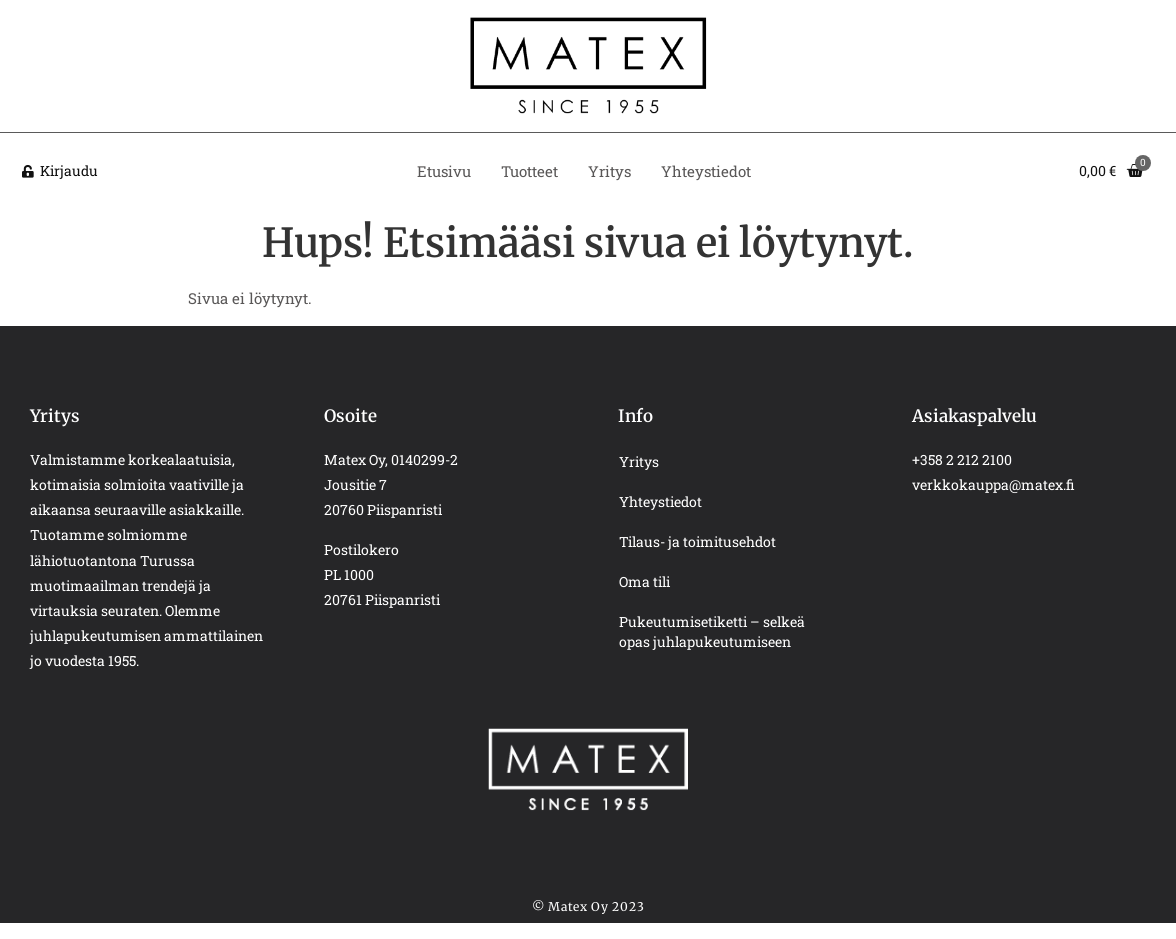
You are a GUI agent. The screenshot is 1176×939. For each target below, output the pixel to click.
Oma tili (644, 581)
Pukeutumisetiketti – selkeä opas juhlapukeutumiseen (712, 631)
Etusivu (444, 171)
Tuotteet (529, 171)
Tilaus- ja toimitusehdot (697, 541)
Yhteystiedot (706, 171)
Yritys (609, 171)
